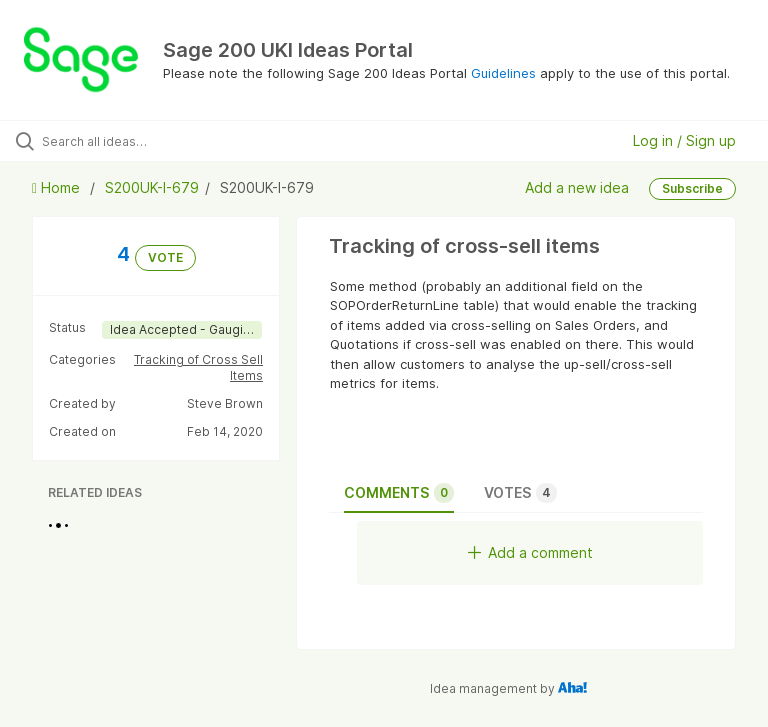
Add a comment (530, 552)
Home (58, 187)
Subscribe (692, 188)
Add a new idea (577, 187)
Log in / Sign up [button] (684, 140)
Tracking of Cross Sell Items (198, 367)
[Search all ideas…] (135, 141)
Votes (520, 493)
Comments (399, 493)
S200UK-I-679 (152, 187)
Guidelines (503, 73)
